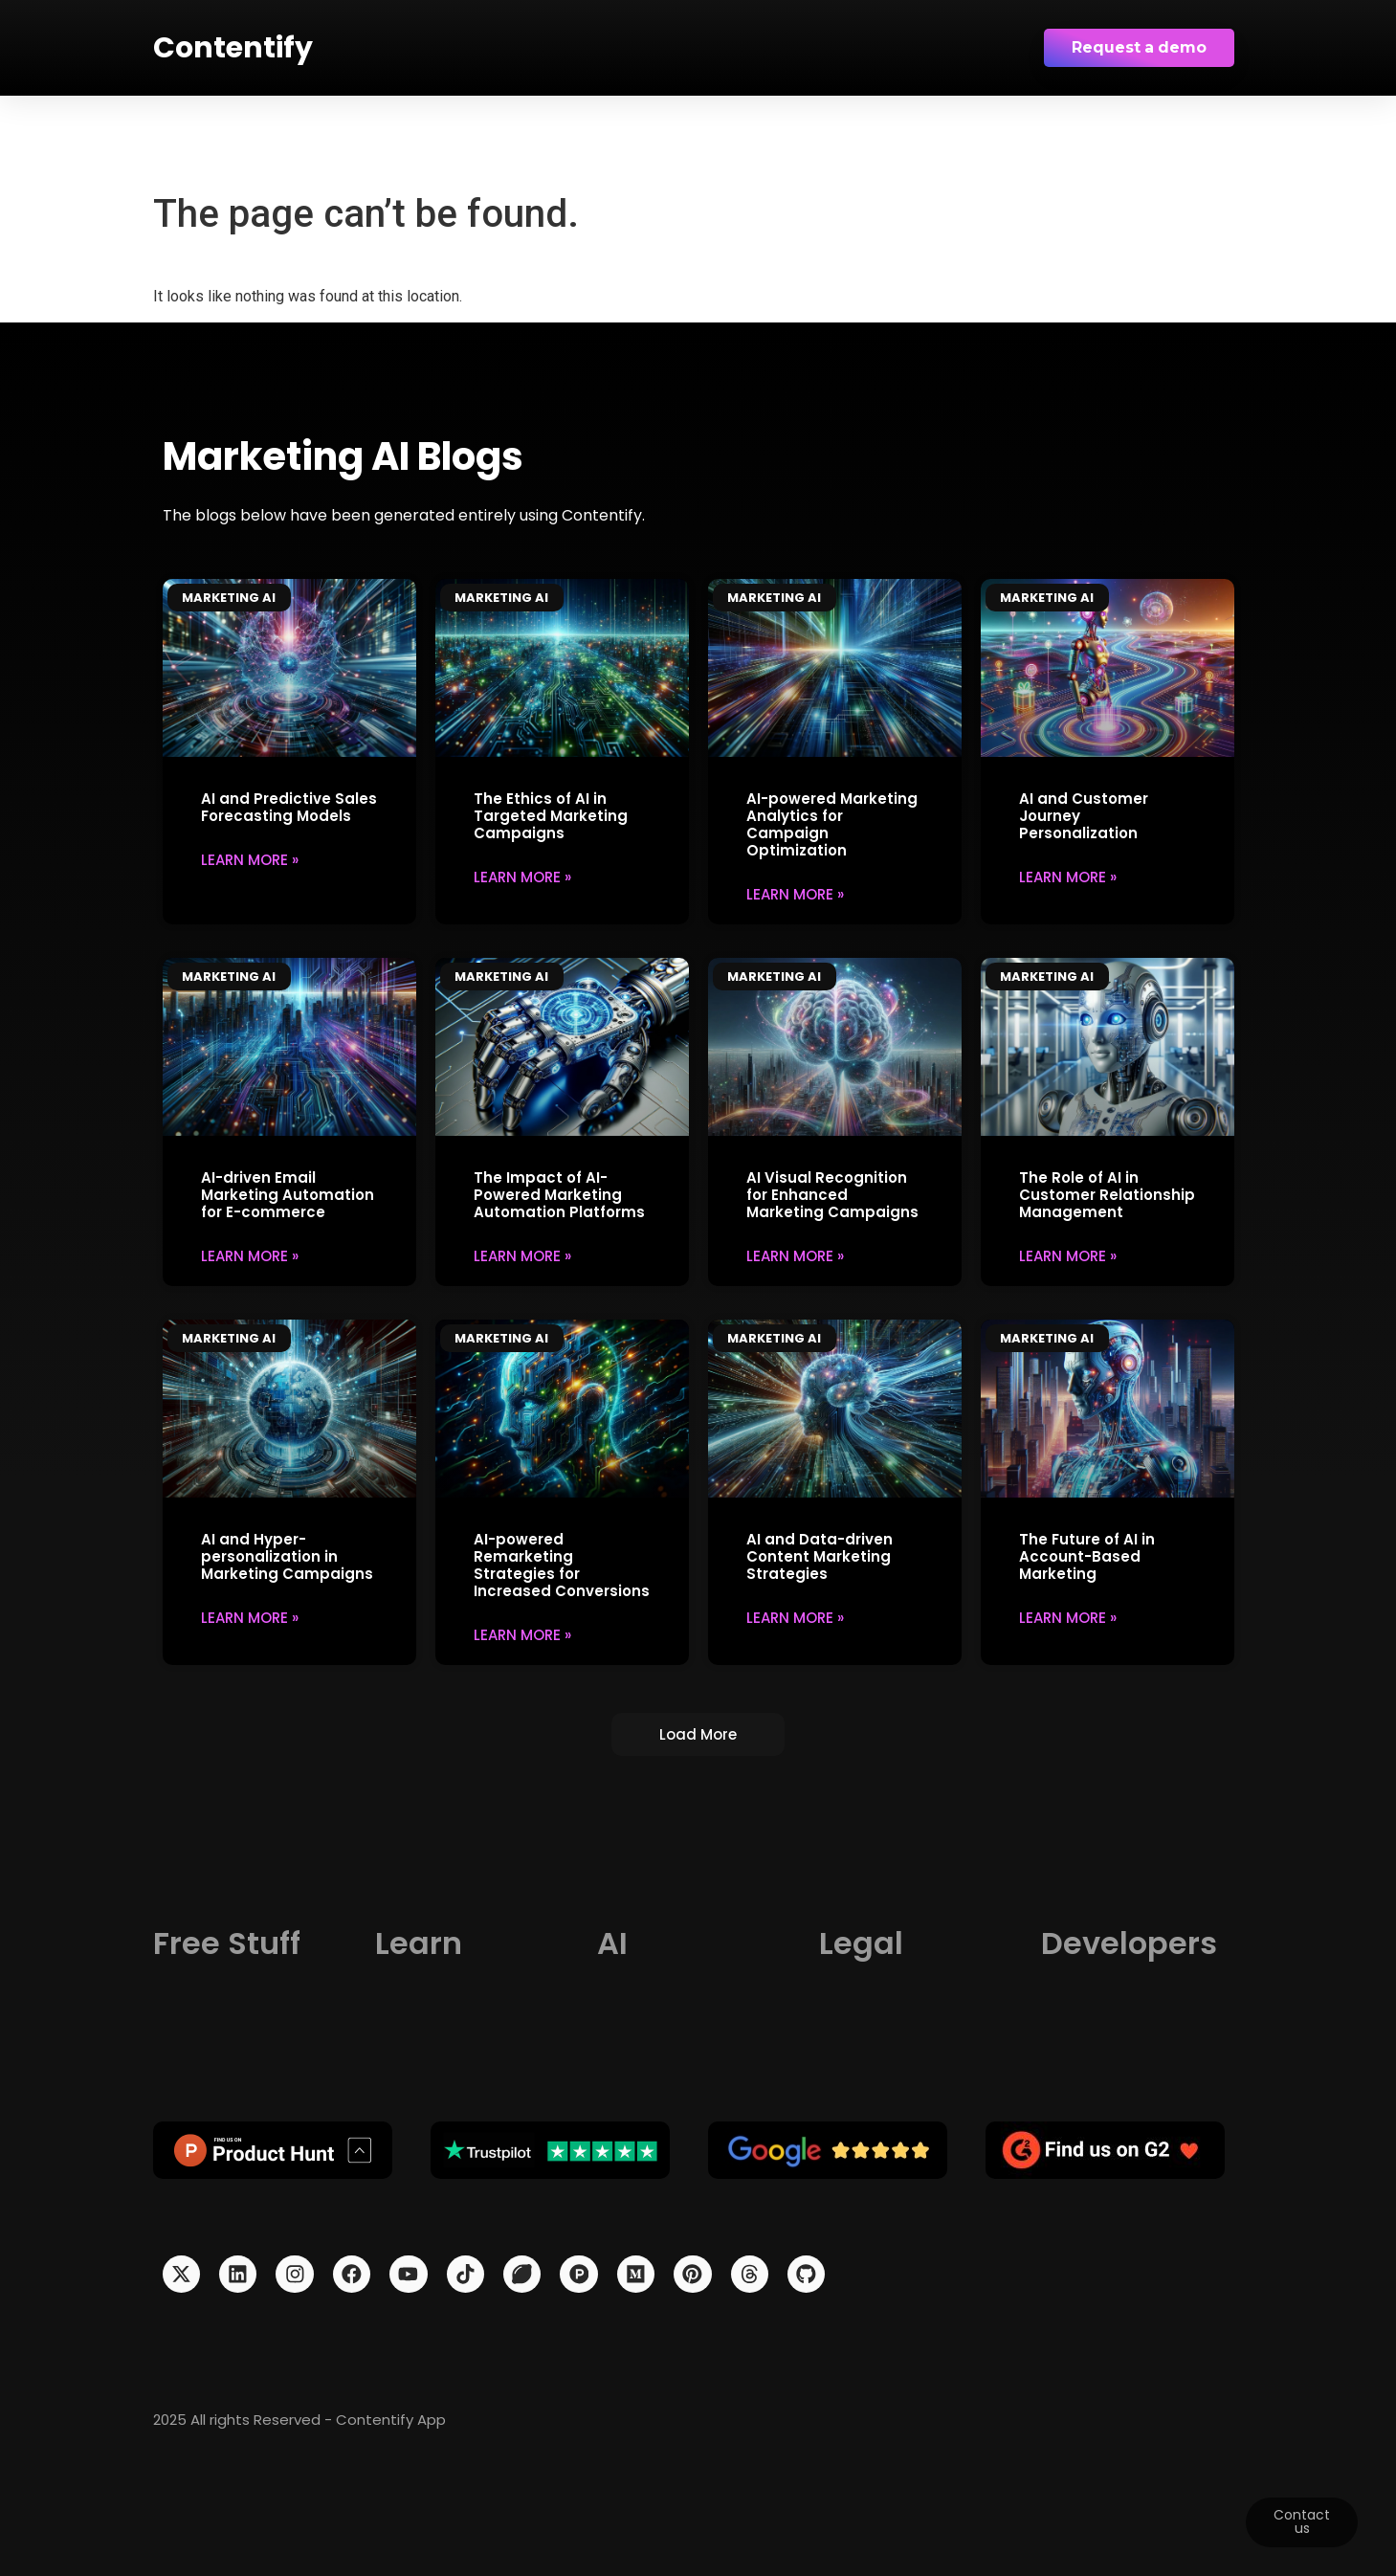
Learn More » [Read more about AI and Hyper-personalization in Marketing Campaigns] (250, 1617)
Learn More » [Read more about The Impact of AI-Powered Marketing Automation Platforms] (522, 1255)
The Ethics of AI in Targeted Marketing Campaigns (551, 815)
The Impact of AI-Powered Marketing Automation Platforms (559, 1193)
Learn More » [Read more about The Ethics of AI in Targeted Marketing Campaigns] (522, 876)
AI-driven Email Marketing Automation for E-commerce (287, 1193)
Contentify (233, 48)
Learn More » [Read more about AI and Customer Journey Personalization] (1068, 876)
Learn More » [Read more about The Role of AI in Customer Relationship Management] (1068, 1255)
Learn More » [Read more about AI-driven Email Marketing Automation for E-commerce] (250, 1255)
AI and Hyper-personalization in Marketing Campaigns (287, 1555)
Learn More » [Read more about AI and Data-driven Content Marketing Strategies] (795, 1617)
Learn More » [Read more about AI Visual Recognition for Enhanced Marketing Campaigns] (795, 1255)
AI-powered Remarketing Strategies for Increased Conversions (562, 1564)
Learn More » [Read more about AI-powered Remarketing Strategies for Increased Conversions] (522, 1634)
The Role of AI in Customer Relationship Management (1107, 1193)
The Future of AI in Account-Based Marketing (1087, 1555)
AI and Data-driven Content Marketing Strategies (819, 1555)
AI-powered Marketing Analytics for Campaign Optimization (832, 823)
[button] (698, 1734)
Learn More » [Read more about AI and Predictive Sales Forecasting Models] (250, 859)
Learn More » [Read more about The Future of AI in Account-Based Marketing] (1068, 1617)
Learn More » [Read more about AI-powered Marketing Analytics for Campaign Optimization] (795, 893)
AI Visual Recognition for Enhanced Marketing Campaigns (832, 1193)
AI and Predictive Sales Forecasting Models (289, 806)
